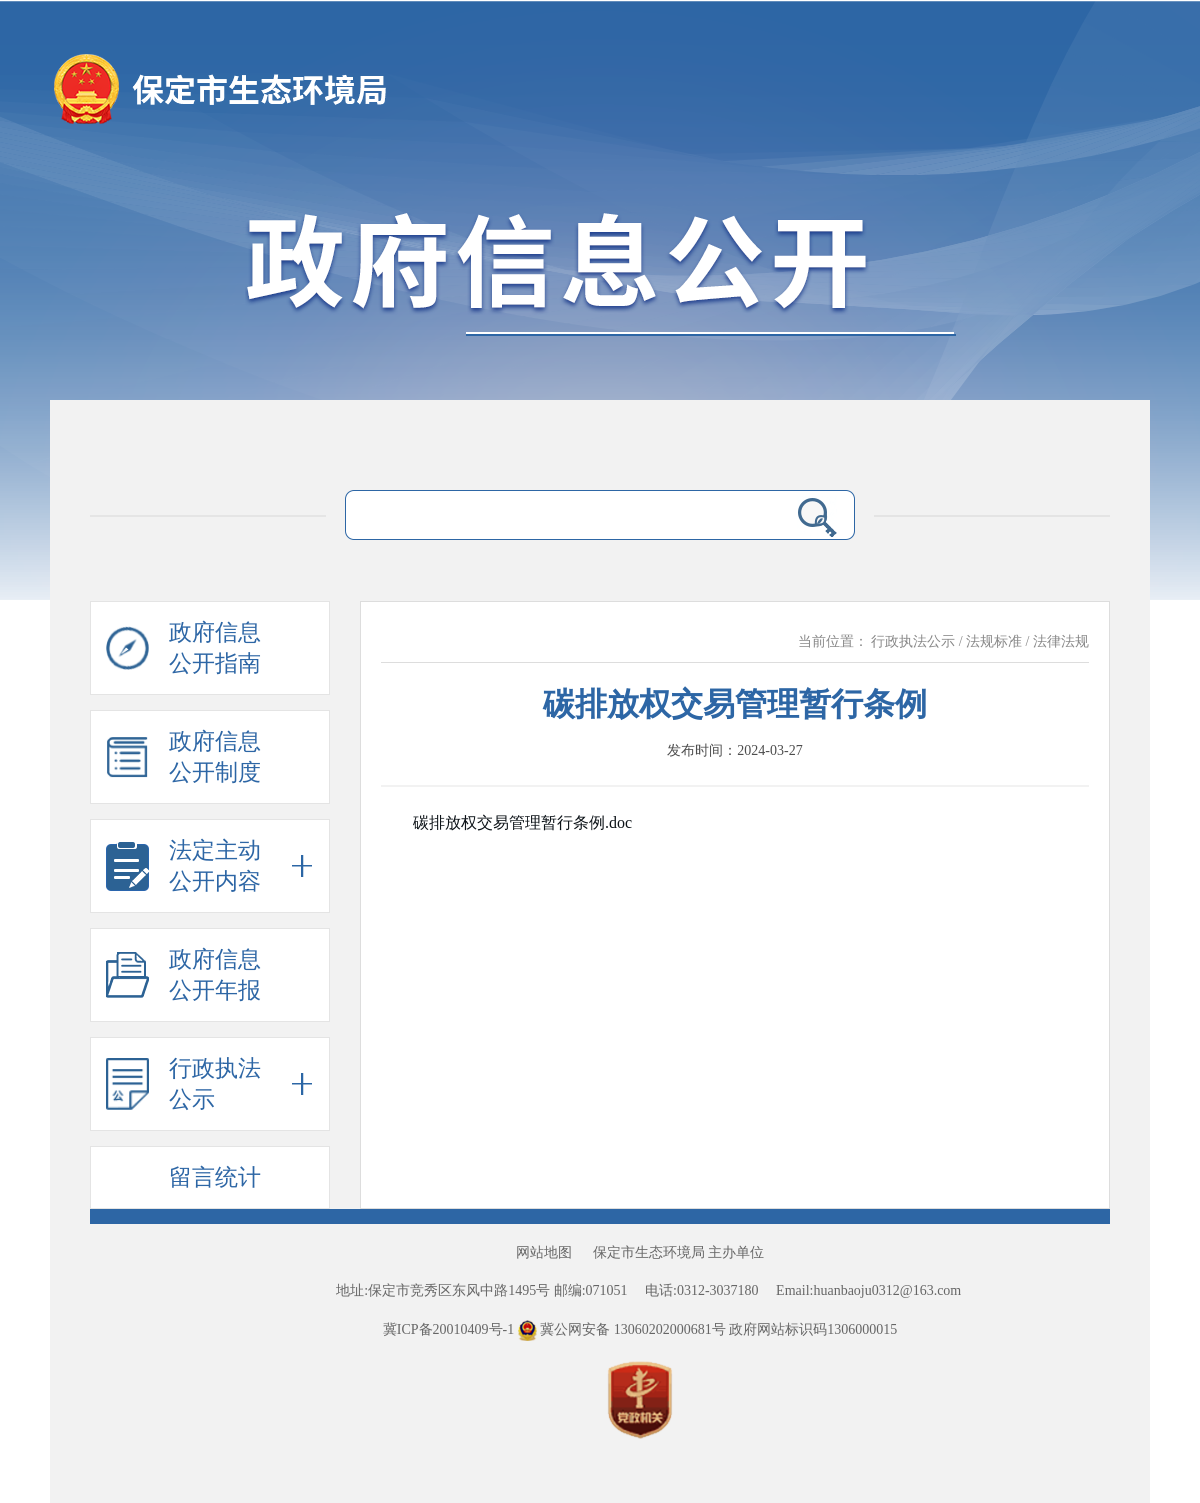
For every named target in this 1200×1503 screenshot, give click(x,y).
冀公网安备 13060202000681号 (624, 1329)
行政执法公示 (913, 641)
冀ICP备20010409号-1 (448, 1329)
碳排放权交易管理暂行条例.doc (522, 822)
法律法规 (1061, 641)
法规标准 (994, 641)
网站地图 (544, 1252)
